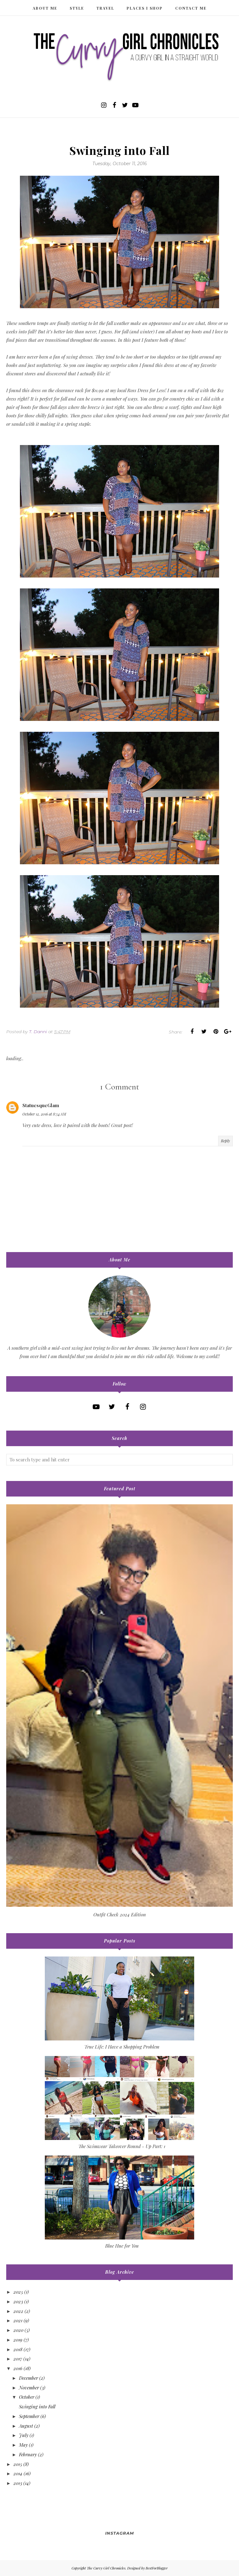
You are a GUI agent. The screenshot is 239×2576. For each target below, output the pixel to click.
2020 (18, 2330)
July (23, 2435)
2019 (17, 2340)
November (29, 2387)
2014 (17, 2473)
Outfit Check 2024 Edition (119, 1914)
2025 (18, 2292)
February (28, 2454)
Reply (225, 1140)
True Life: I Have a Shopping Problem (121, 2047)
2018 (17, 2349)
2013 (17, 2483)
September (29, 2416)
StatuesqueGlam (40, 1105)
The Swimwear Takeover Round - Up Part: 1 (121, 2146)
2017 (17, 2359)
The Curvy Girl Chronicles (106, 2568)
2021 (17, 2320)
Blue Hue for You (122, 2246)
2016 (17, 2368)
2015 (17, 2464)
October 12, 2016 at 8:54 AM (44, 1114)
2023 (18, 2301)
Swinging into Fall (37, 2406)
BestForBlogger (157, 2568)
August (26, 2426)
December (28, 2378)
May (23, 2445)
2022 (18, 2311)
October (26, 2397)
